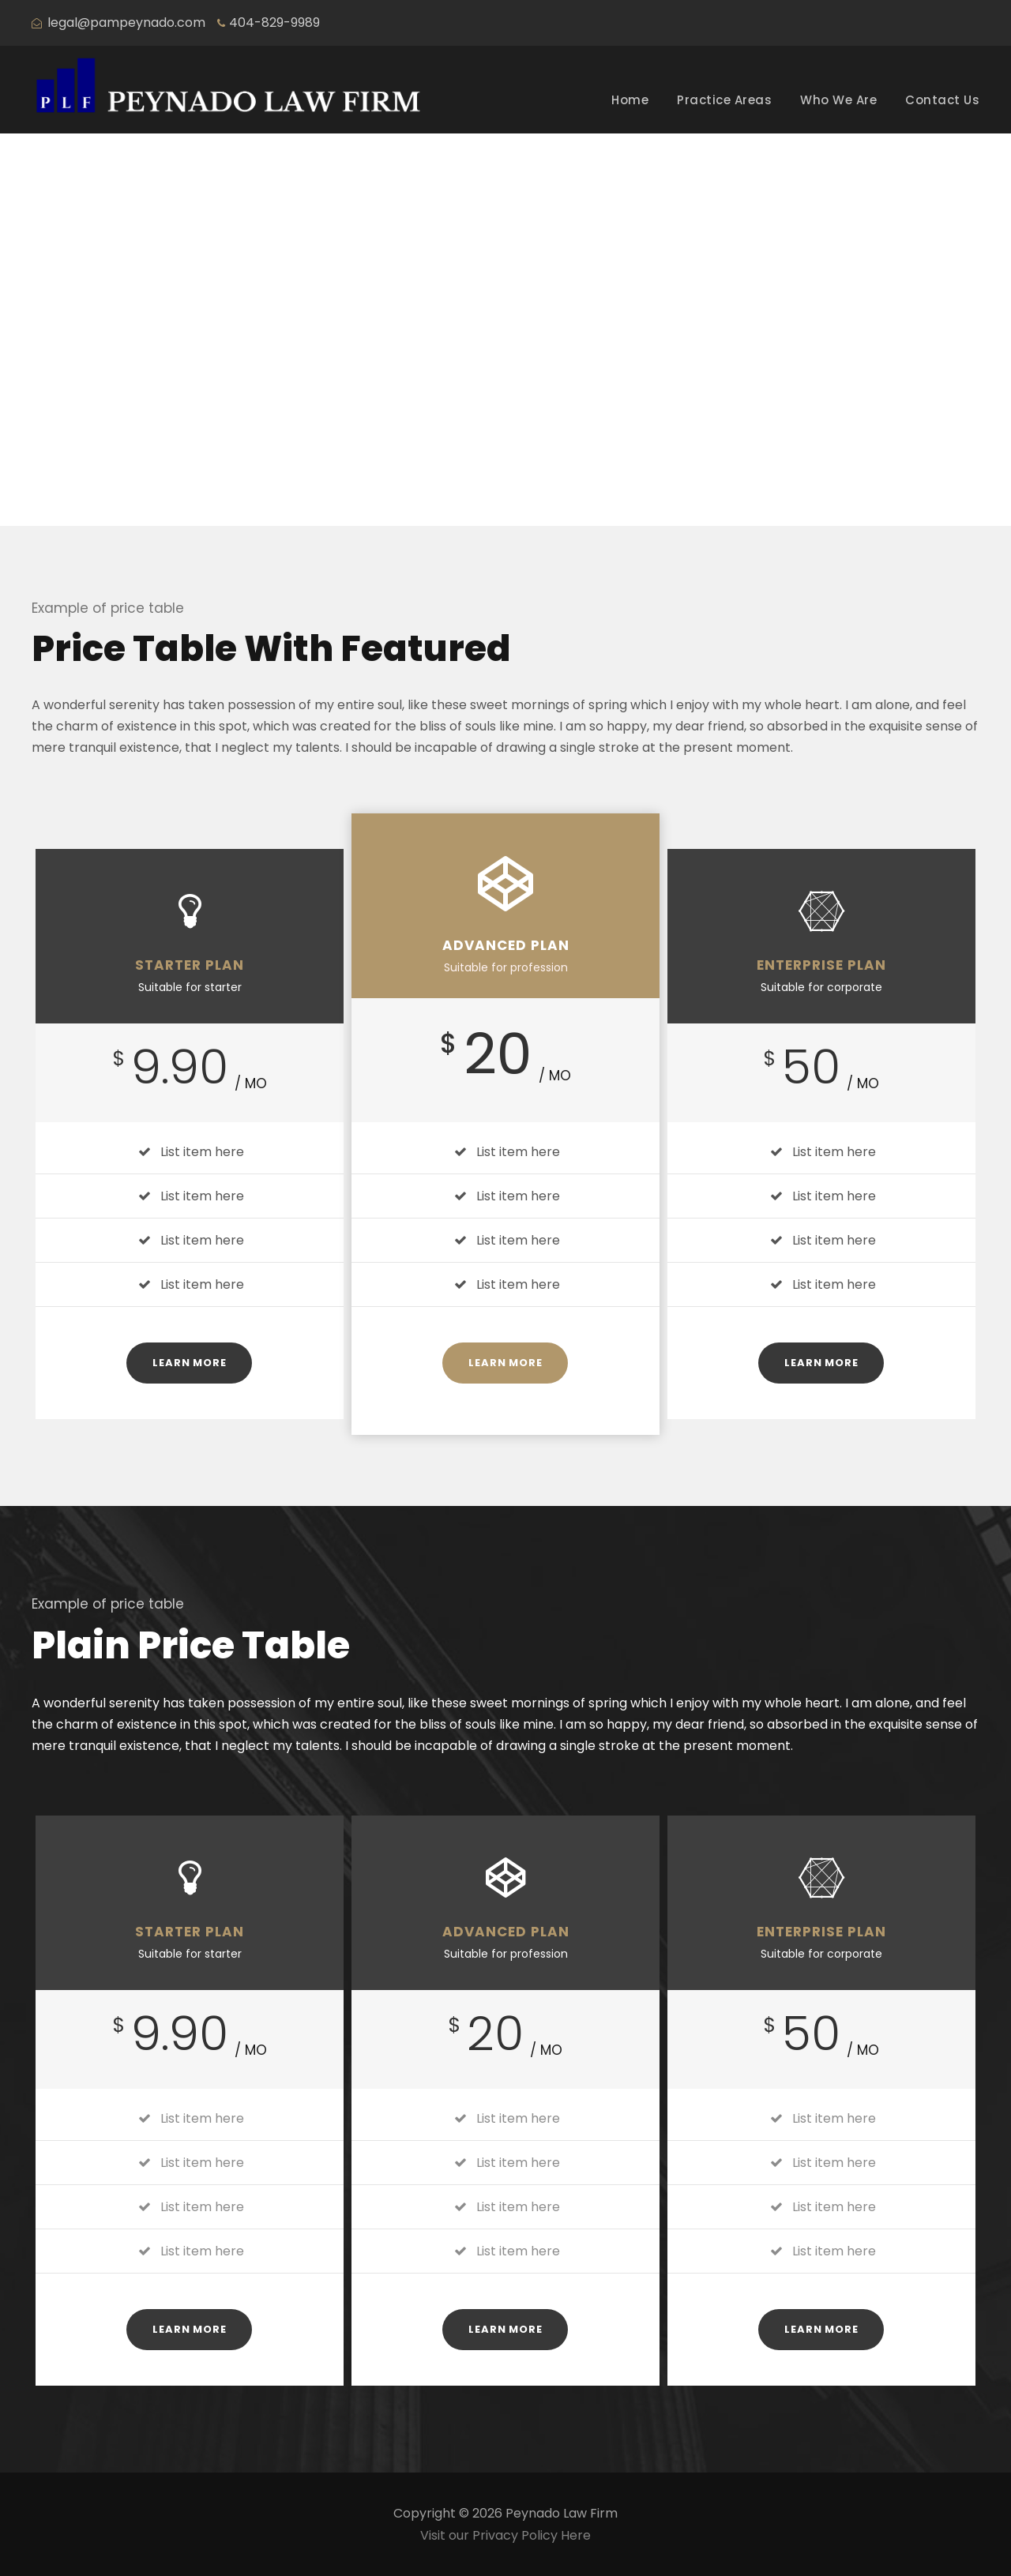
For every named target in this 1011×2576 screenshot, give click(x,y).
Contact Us (942, 100)
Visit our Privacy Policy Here (505, 2535)
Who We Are (838, 100)
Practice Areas (724, 100)
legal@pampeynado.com (126, 22)
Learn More (189, 1362)
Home (629, 100)
